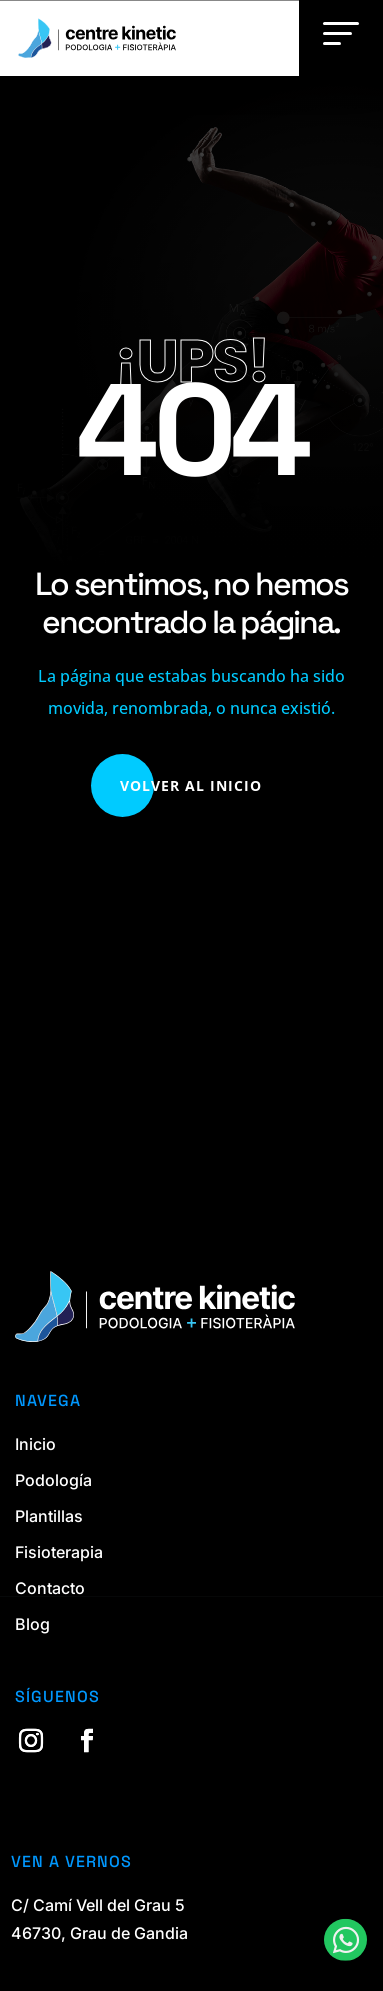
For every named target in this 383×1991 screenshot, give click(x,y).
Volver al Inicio (191, 785)
